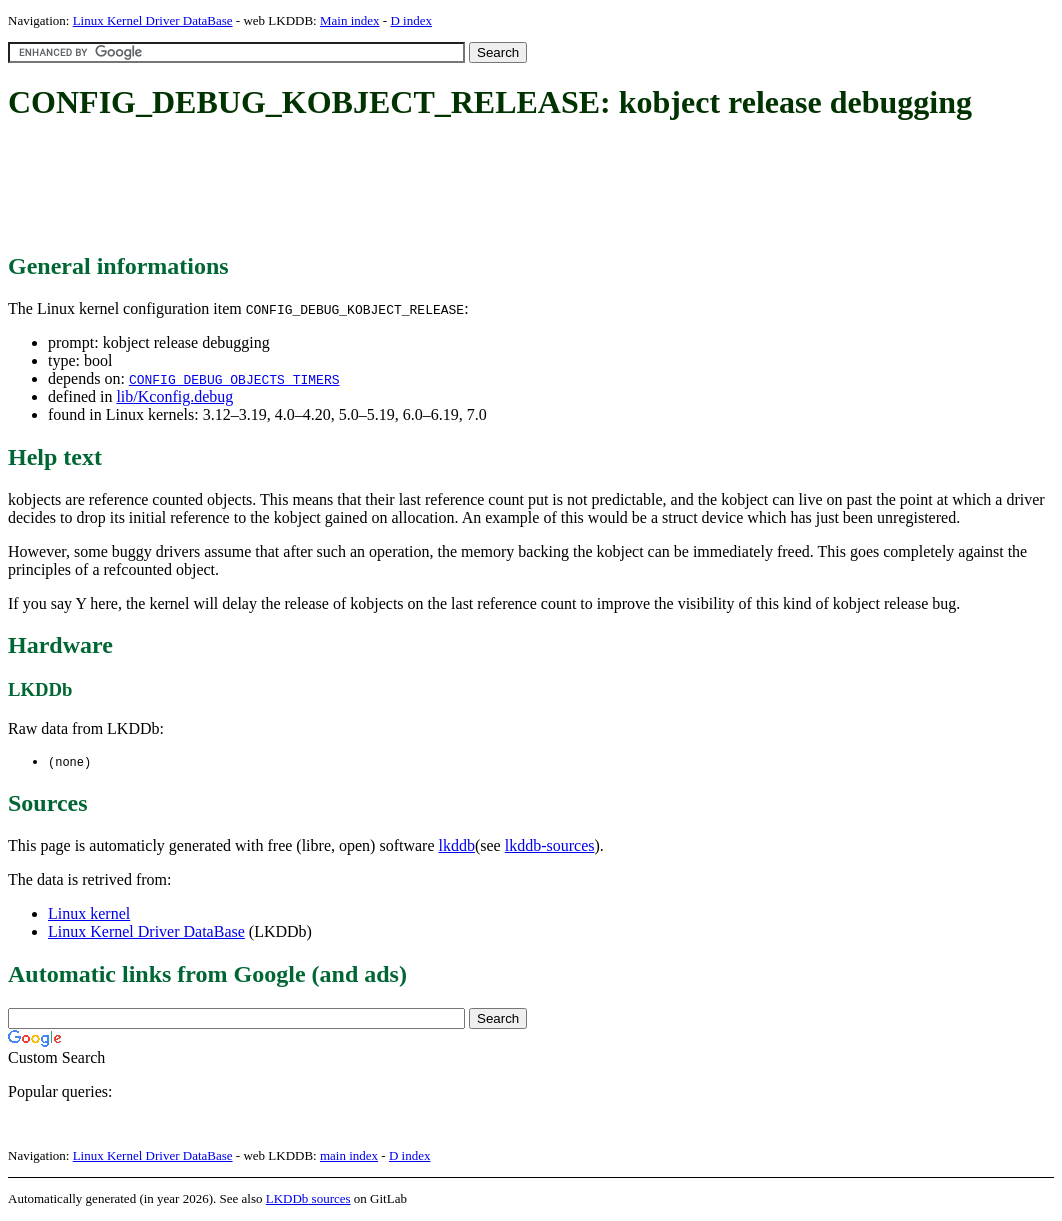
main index (349, 1156)
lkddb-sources (550, 846)
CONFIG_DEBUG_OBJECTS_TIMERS (234, 379)
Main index (350, 20)
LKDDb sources (308, 1199)
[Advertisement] (372, 188)
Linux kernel (89, 914)
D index (411, 20)
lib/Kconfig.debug (174, 396)
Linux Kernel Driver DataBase (153, 20)
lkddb (457, 846)
